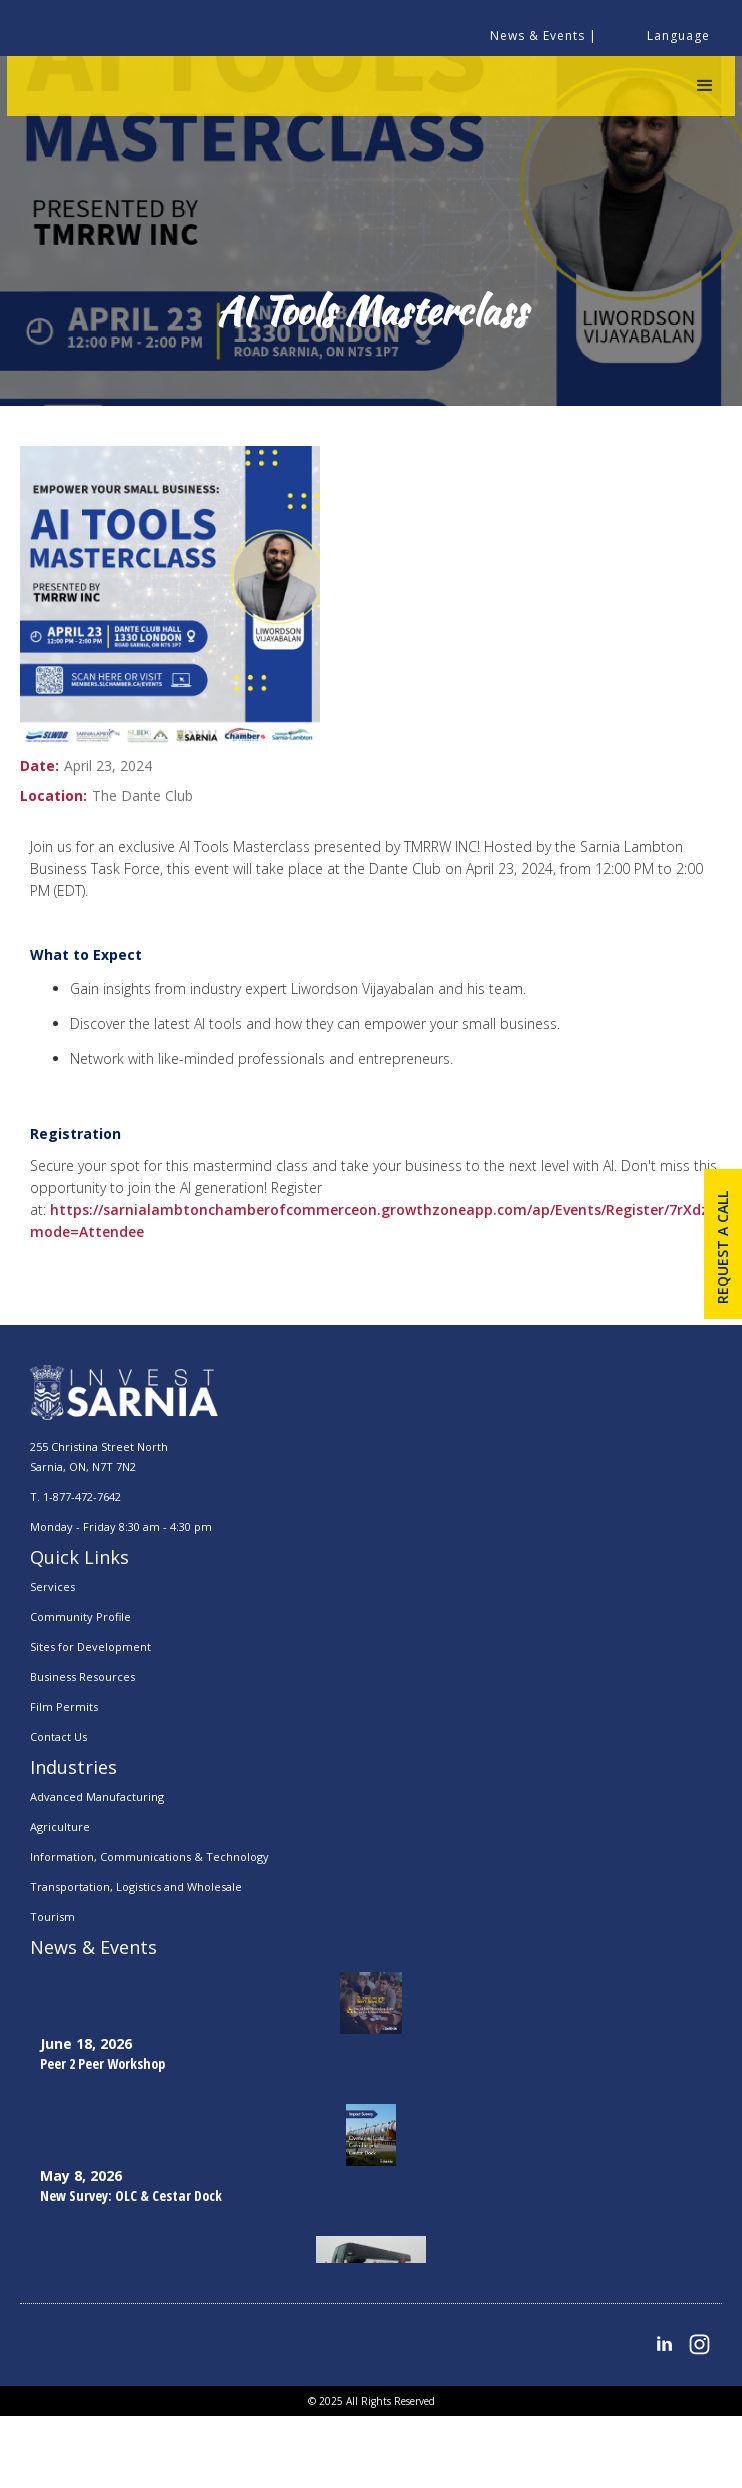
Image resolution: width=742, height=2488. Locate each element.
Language (678, 35)
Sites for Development (90, 1646)
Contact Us (58, 1736)
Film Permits (64, 1706)
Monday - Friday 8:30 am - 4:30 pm (121, 1526)
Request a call (722, 1247)
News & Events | (543, 35)
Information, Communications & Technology (149, 1856)
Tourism (52, 1916)
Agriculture (60, 1826)
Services (52, 1586)
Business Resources (82, 1676)
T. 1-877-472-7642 (75, 1496)
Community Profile (80, 1616)
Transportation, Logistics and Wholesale (136, 1886)
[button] (705, 86)
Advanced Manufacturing (97, 1796)
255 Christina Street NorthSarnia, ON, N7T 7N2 (99, 1456)
